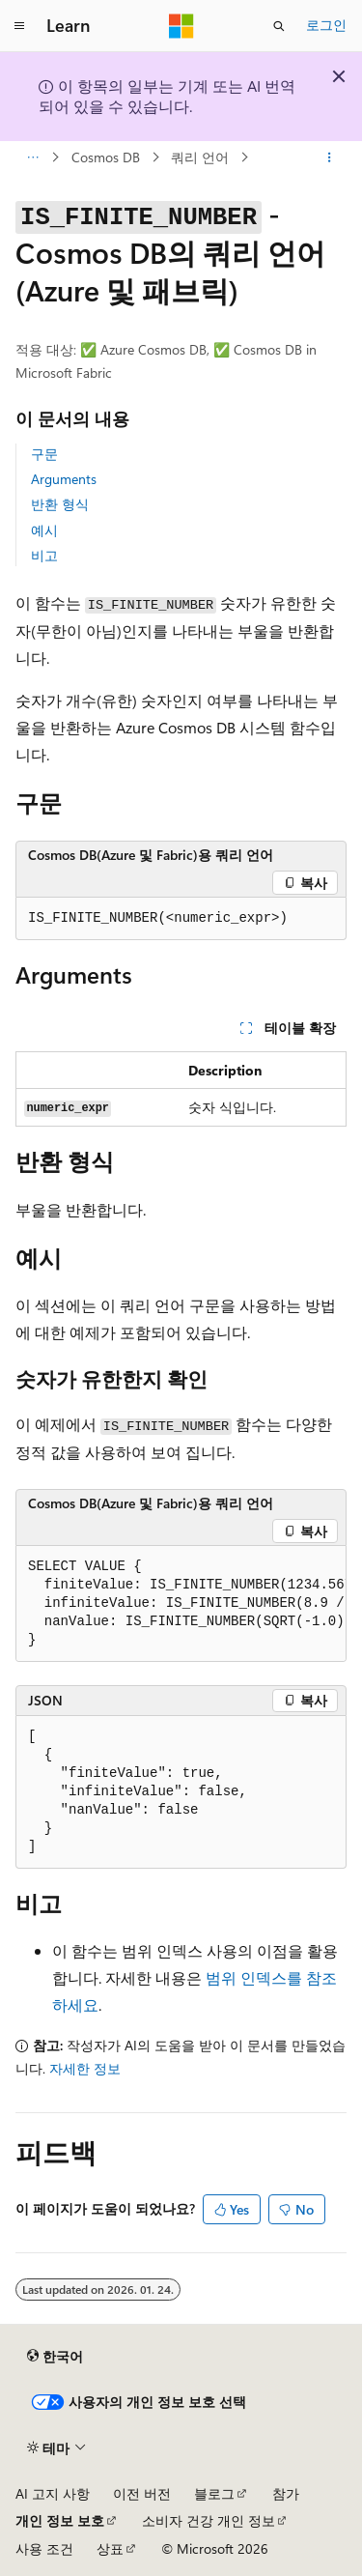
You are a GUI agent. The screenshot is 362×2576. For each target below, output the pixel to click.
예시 (44, 530)
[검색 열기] (279, 26)
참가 (285, 2493)
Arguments (64, 479)
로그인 (326, 24)
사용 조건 (44, 2548)
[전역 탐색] (19, 26)
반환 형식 (60, 504)
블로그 (214, 2493)
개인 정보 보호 (59, 2520)
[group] (181, 1604)
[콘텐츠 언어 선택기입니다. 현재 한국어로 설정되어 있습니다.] (55, 2355)
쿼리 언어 (200, 157)
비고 (44, 555)
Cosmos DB (105, 157)
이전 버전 (142, 2493)
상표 (110, 2548)
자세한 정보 (85, 2068)
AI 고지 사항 (52, 2493)
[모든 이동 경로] (32, 157)
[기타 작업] (330, 157)
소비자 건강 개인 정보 (208, 2520)
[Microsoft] (181, 26)
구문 (44, 453)
